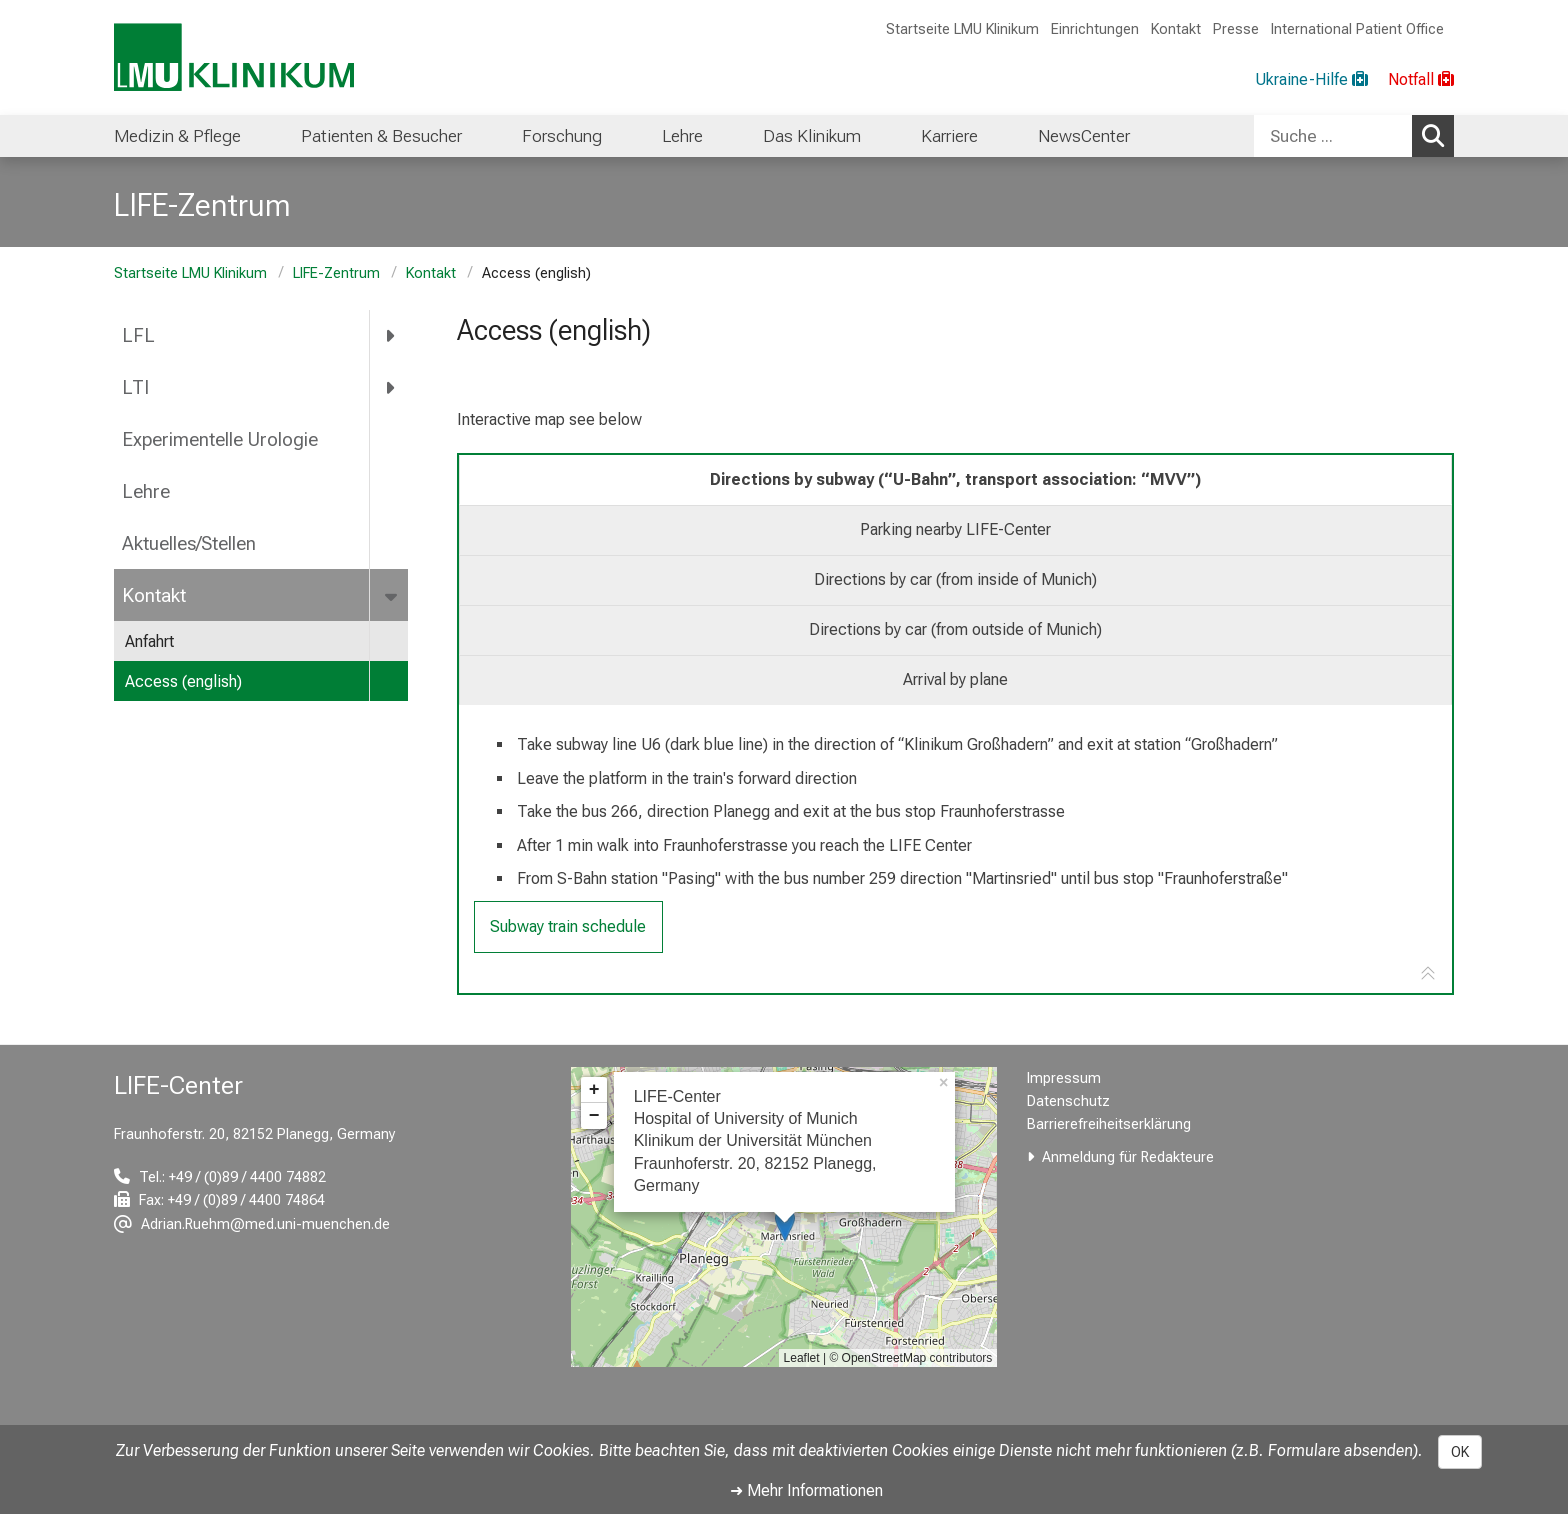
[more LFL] (391, 336)
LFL (138, 335)
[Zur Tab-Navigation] (1428, 974)
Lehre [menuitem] (682, 136)
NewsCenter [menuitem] (1084, 136)
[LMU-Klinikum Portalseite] (234, 57)
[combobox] (1354, 136)
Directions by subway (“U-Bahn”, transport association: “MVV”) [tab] (955, 479)
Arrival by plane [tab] (955, 679)
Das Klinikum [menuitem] (812, 136)
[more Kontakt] (392, 595)
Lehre (146, 491)
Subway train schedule (568, 926)
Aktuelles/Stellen (189, 543)
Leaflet (802, 1358)
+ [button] (594, 1090)
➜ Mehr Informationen (806, 1490)
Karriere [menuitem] (949, 136)
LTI (135, 387)
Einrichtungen (1095, 29)
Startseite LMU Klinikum (962, 29)
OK (1460, 1452)
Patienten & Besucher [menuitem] (381, 136)
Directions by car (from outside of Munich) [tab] (955, 629)
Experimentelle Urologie (220, 439)
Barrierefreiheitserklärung (1109, 1124)
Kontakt (1176, 29)
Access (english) (183, 681)
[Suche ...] (1333, 136)
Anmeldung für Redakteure (1128, 1157)
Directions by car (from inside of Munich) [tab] (955, 579)
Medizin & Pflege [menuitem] (177, 136)
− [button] (594, 1116)
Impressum (1064, 1078)
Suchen (1438, 135)
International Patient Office (1357, 29)
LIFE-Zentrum (336, 273)
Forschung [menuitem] (562, 136)
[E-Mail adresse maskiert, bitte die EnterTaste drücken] (252, 1224)
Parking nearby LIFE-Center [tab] (955, 529)
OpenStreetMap (884, 1358)
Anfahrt (149, 641)
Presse (1236, 29)
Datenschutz (1068, 1101)
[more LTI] (391, 388)
